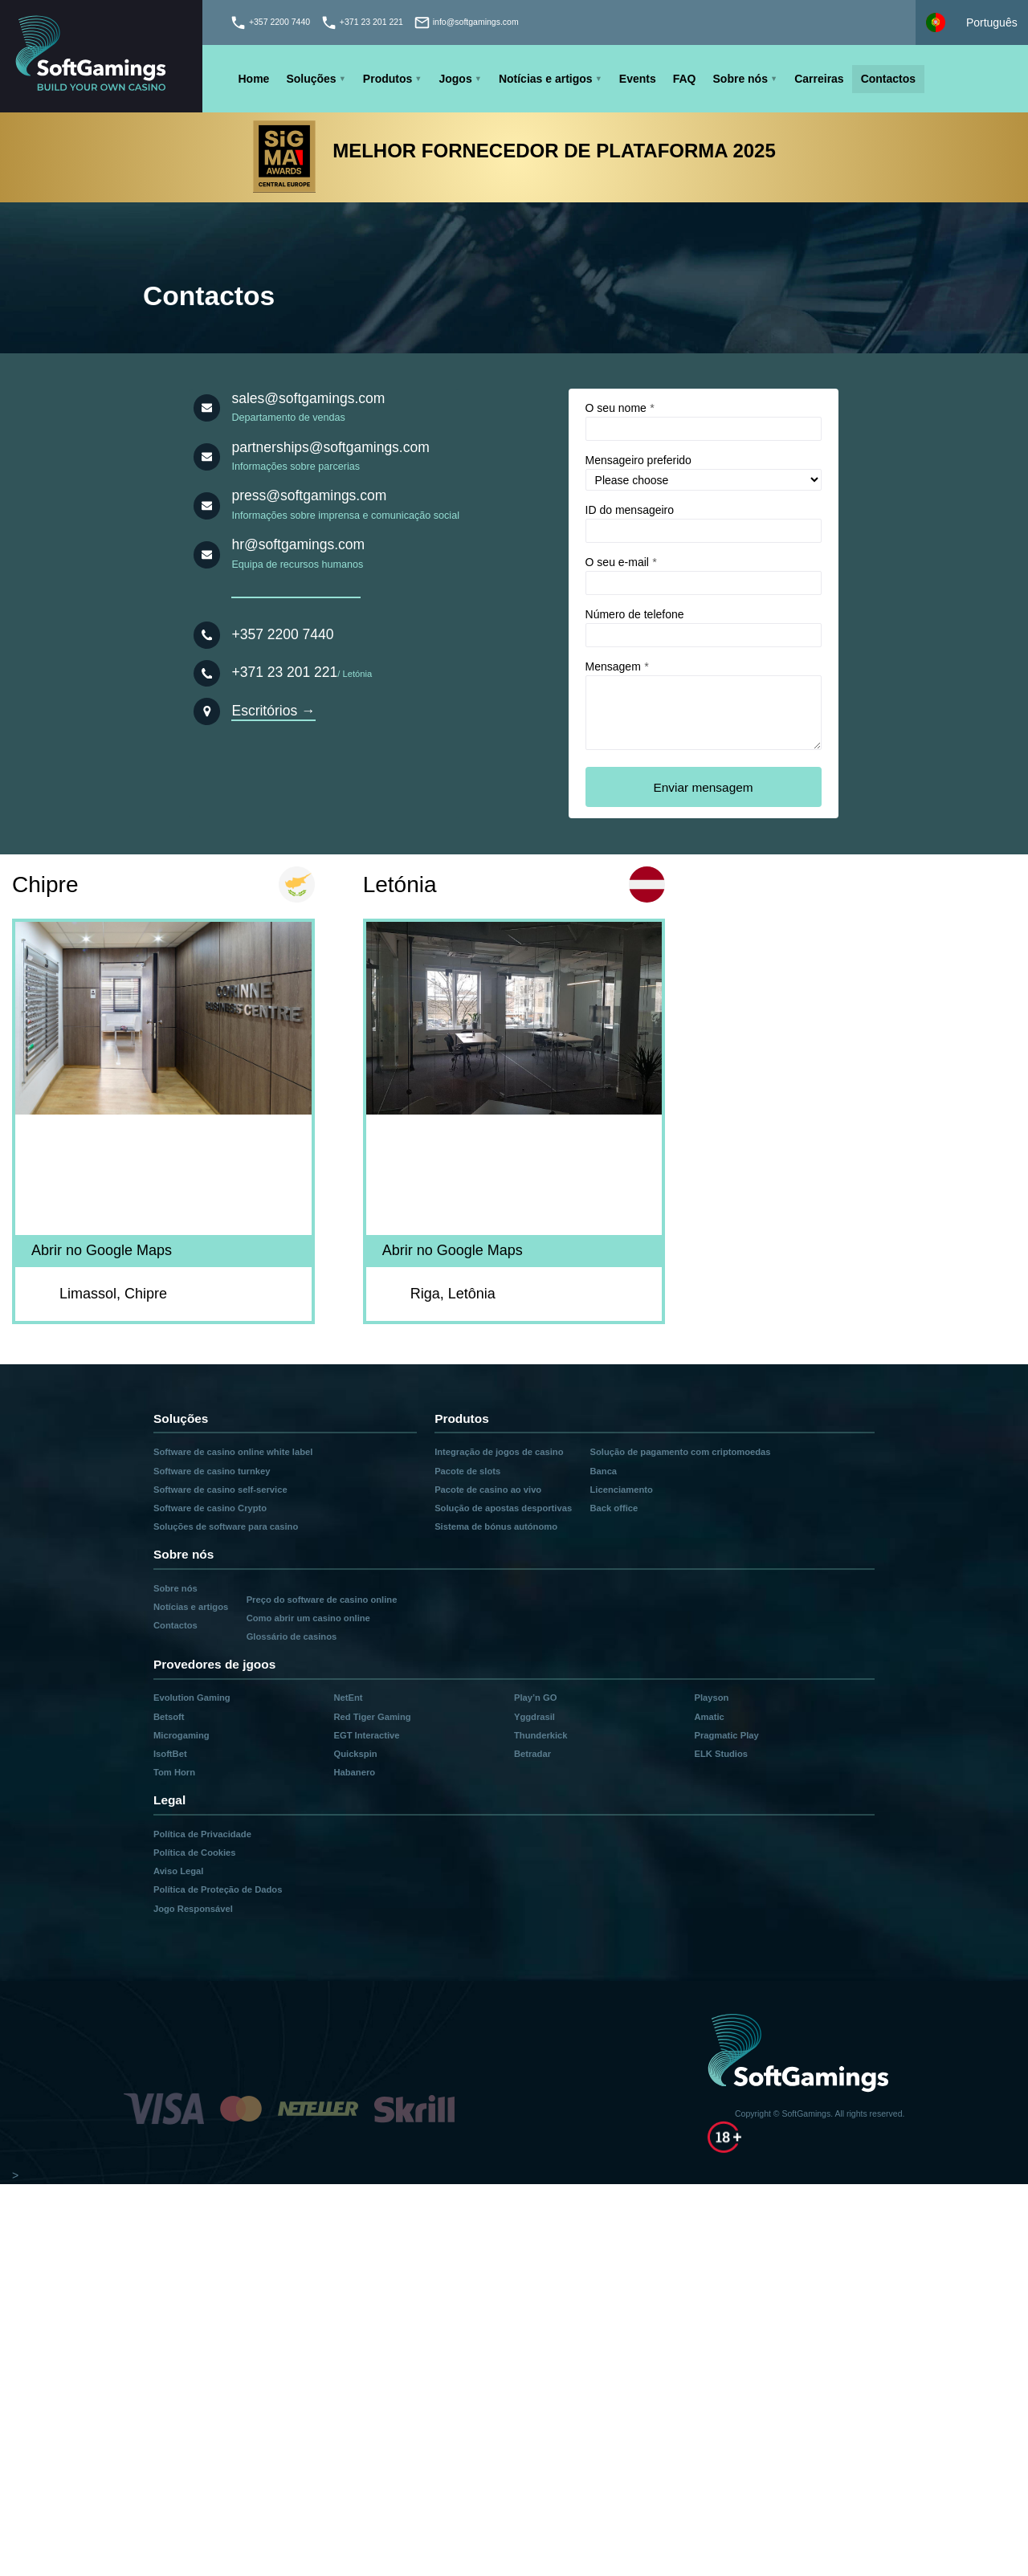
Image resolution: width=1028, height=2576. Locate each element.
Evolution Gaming (191, 1697)
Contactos (888, 78)
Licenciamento (621, 1489)
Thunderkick (541, 1735)
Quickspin (355, 1754)
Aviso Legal (178, 1871)
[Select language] (972, 22)
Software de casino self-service (220, 1489)
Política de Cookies (194, 1852)
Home (254, 78)
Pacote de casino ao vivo (487, 1489)
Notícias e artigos (546, 78)
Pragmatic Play (726, 1735)
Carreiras (819, 78)
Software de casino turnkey (211, 1471)
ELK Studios (721, 1754)
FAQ (684, 78)
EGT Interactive (366, 1735)
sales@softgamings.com (308, 398)
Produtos (387, 78)
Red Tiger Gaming (371, 1717)
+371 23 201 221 (284, 672)
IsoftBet (170, 1754)
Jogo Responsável (193, 1909)
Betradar (532, 1754)
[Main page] (101, 57)
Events (637, 78)
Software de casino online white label (232, 1452)
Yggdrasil (534, 1717)
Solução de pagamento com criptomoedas (680, 1452)
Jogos (455, 78)
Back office (614, 1508)
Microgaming (181, 1735)
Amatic (709, 1717)
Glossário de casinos (292, 1636)
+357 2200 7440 (282, 634)
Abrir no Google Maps (101, 1250)
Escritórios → (273, 711)
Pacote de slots (467, 1471)
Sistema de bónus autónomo (495, 1526)
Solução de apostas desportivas (503, 1508)
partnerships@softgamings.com (330, 447)
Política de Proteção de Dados (217, 1889)
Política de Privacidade (202, 1834)
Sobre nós (740, 78)
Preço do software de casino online (322, 1599)
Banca (604, 1471)
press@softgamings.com (308, 495)
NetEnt (347, 1697)
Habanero (354, 1772)
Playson (711, 1697)
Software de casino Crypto (210, 1508)
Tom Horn (174, 1772)
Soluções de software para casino (225, 1526)
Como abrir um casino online (308, 1618)
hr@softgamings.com (298, 544)
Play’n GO (535, 1697)
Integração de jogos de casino (498, 1452)
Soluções (311, 78)
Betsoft (169, 1717)
